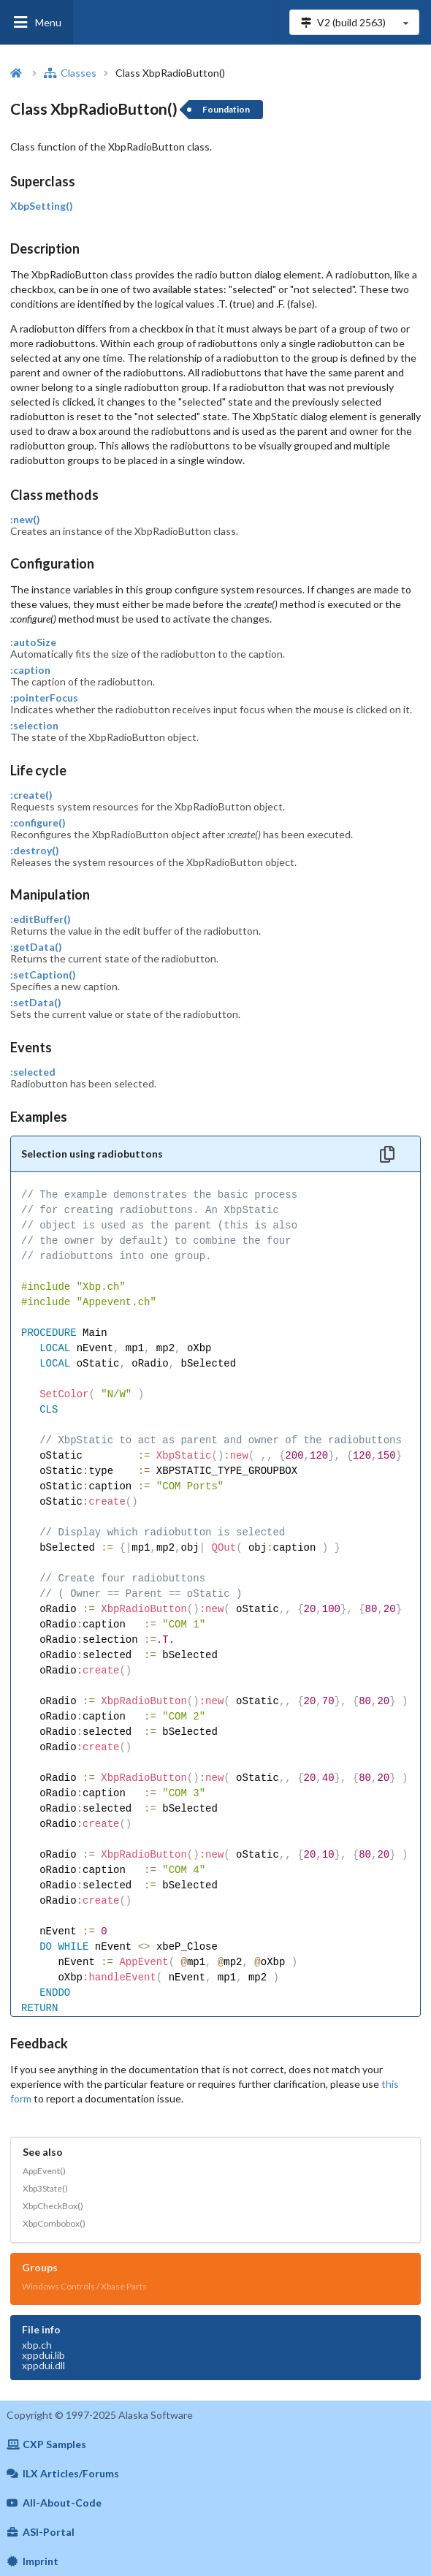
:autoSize (33, 642)
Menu (36, 22)
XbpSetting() (41, 206)
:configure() (38, 823)
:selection (34, 726)
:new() (25, 519)
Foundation (226, 109)
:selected (33, 1072)
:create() (31, 795)
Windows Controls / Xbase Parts (84, 2286)
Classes (70, 73)
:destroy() (34, 850)
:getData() (36, 947)
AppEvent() (44, 2170)
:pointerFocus (44, 698)
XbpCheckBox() (53, 2205)
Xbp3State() (45, 2188)
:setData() (35, 1002)
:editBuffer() (40, 919)
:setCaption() (43, 975)
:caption (30, 670)
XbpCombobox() (54, 2223)
